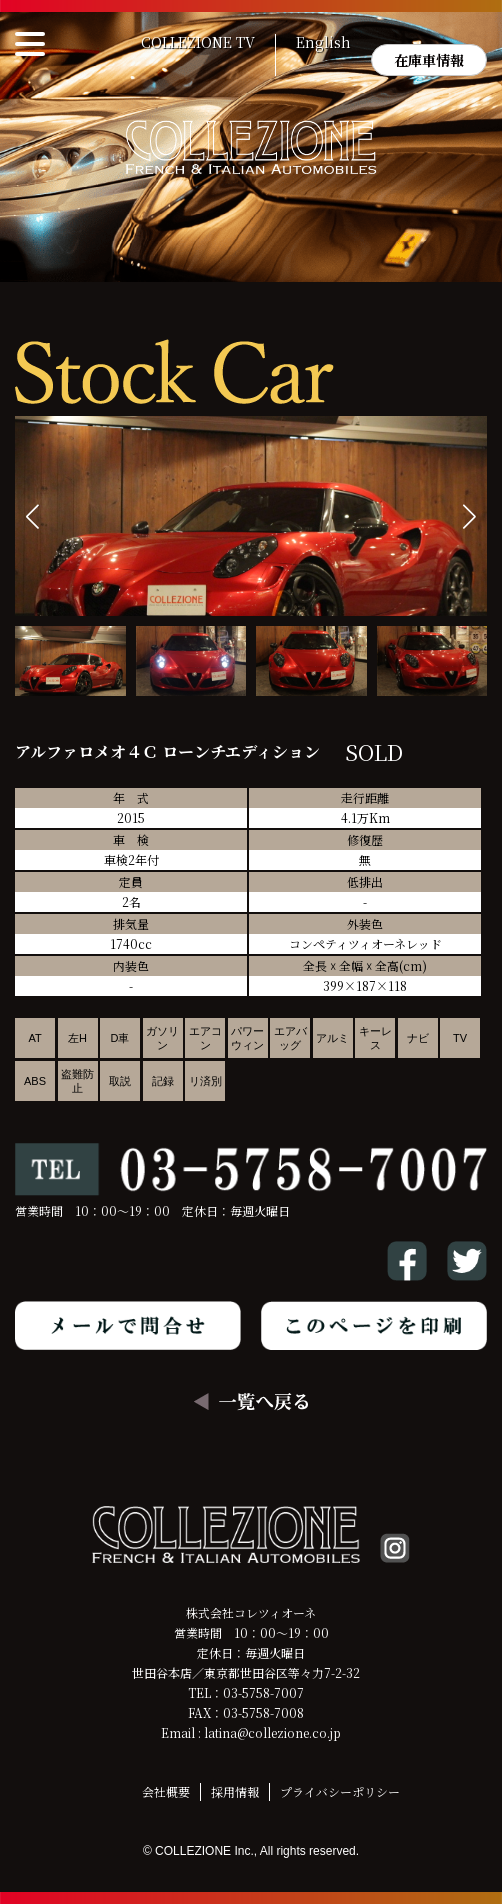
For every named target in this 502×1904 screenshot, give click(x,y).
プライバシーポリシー (340, 1791)
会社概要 (166, 1791)
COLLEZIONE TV (198, 43)
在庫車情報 (429, 60)
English (323, 43)
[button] (469, 516)
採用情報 (235, 1791)
